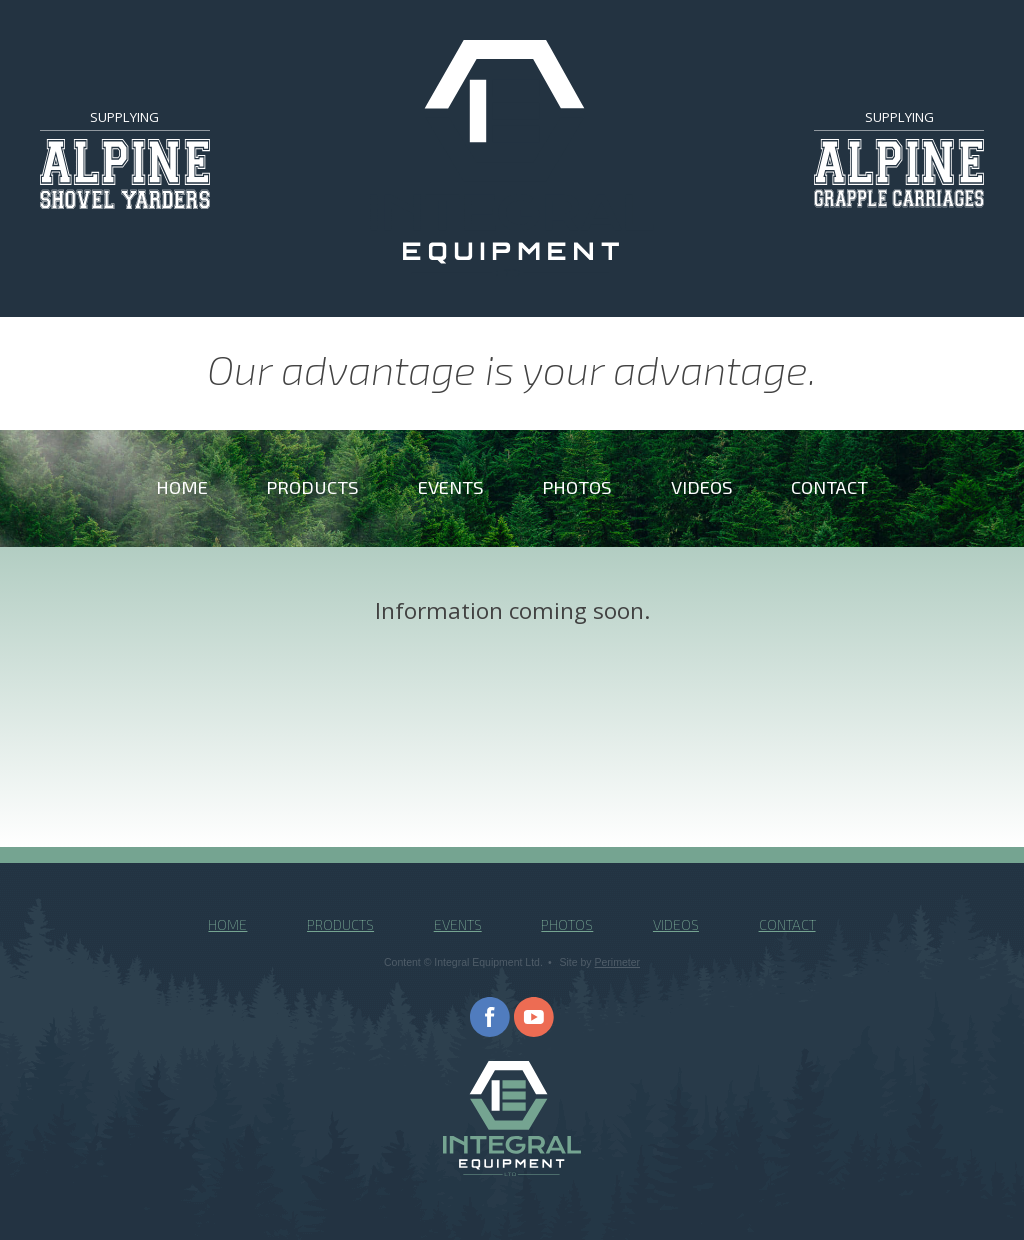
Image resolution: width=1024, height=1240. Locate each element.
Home (182, 487)
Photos (577, 487)
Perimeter (618, 962)
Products (312, 487)
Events (451, 487)
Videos (702, 487)
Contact (829, 487)
